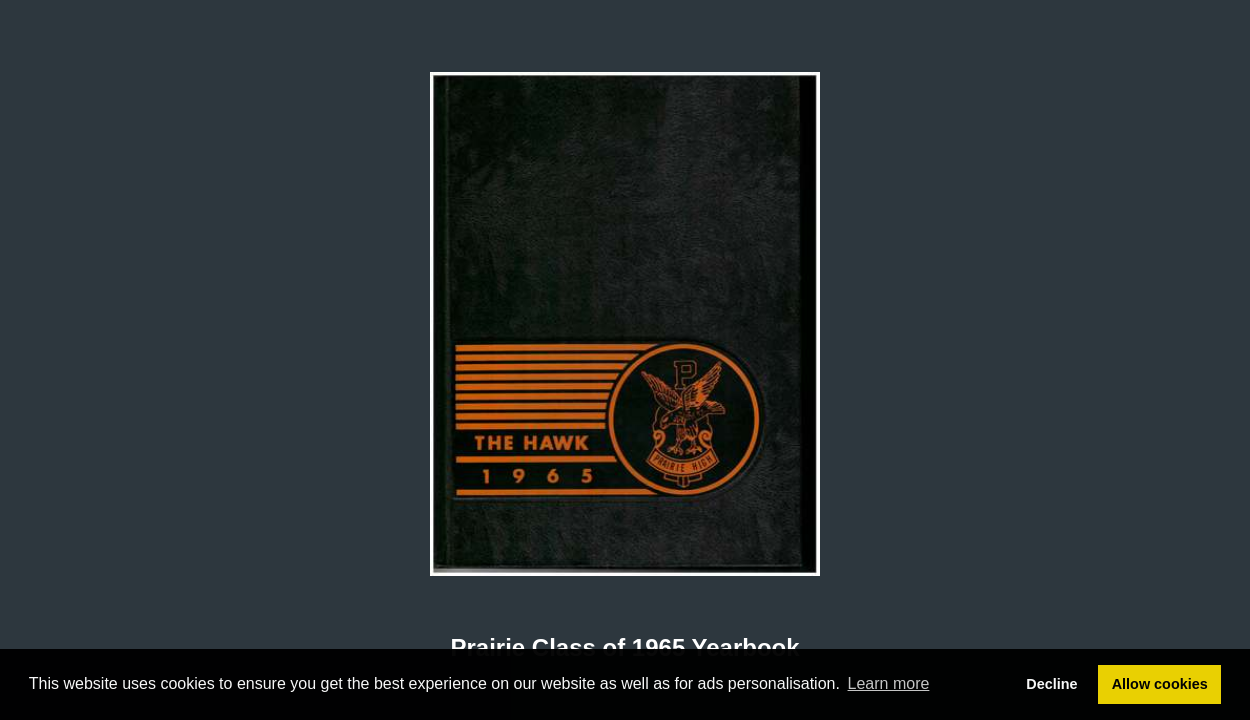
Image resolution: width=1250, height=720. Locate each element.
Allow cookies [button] (1160, 684)
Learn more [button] (889, 683)
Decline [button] (1051, 684)
